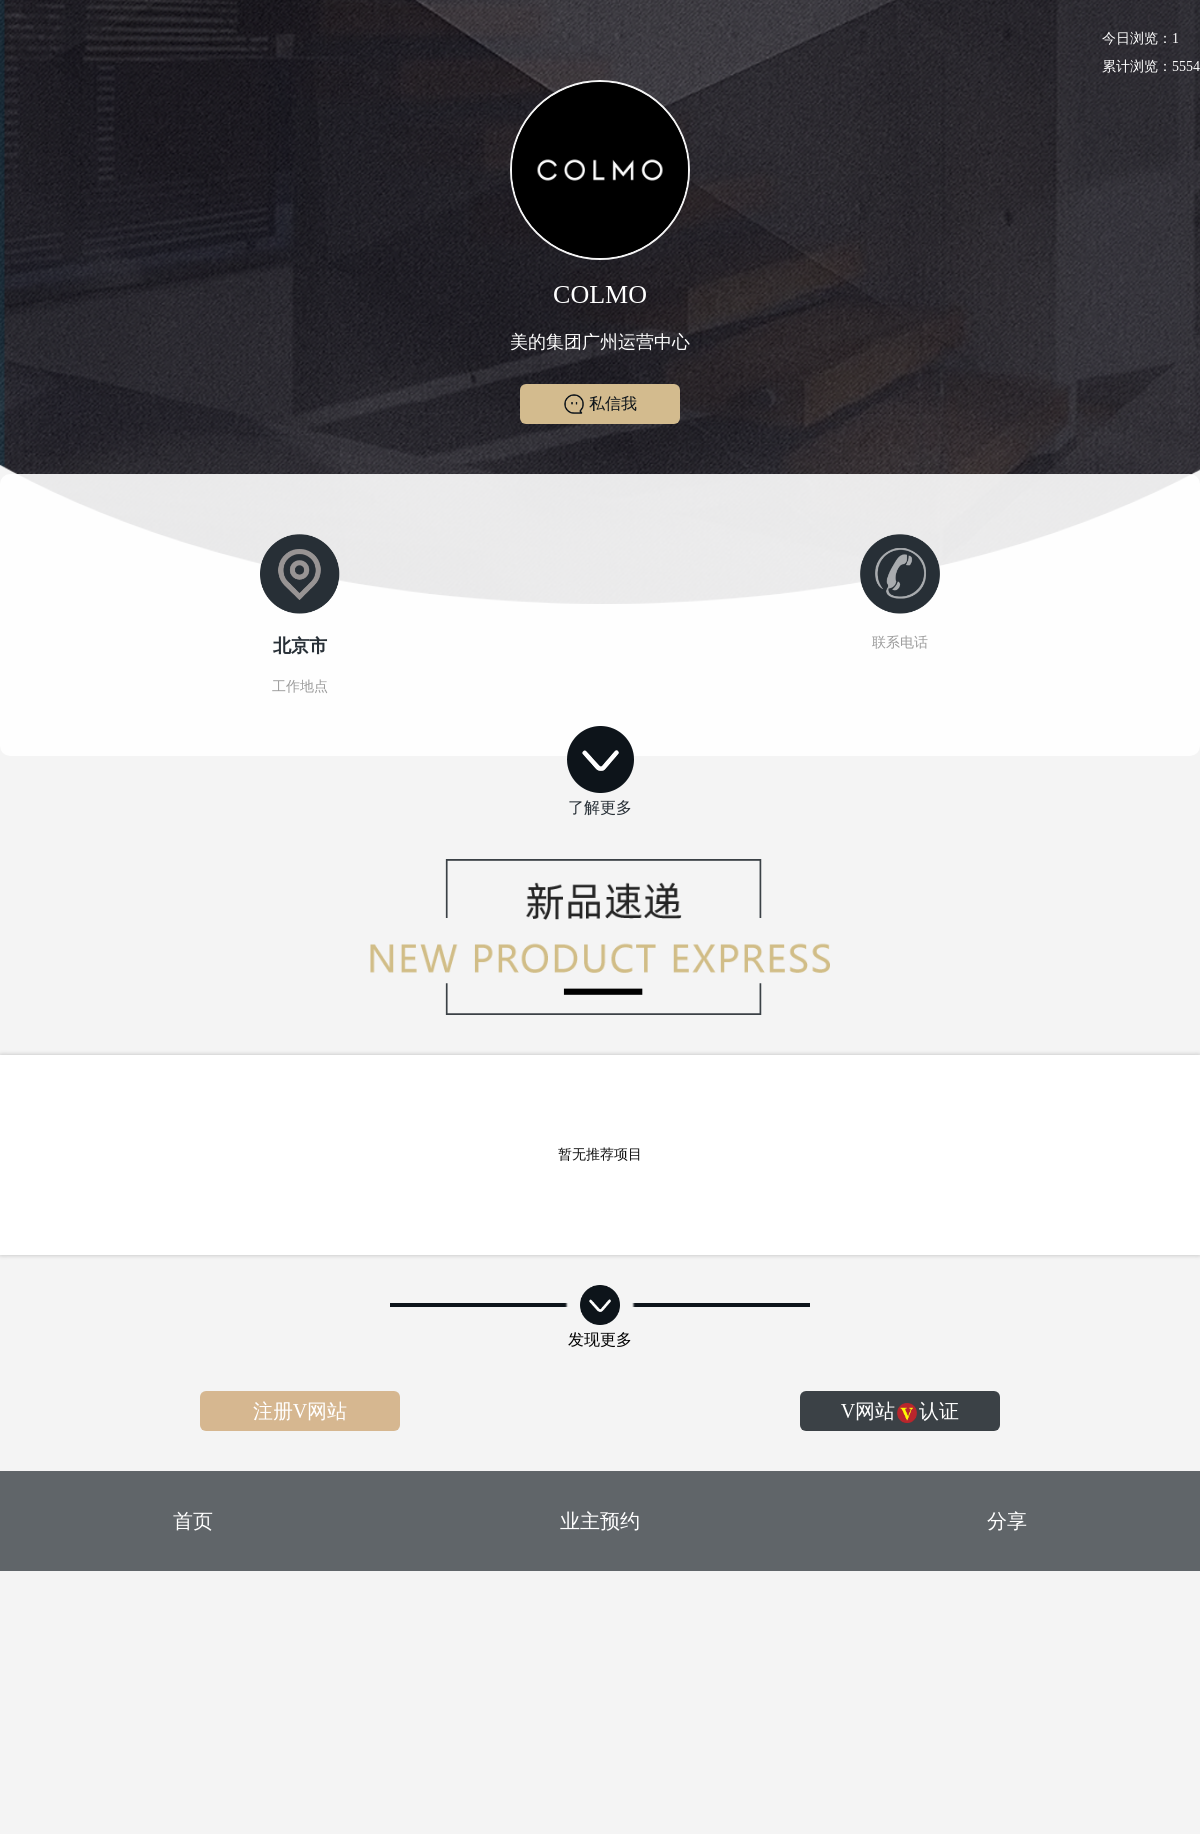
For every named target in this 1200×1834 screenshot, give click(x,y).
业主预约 (600, 1521)
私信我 (600, 404)
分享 (1007, 1521)
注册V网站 (300, 1411)
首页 (193, 1521)
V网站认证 (900, 1411)
